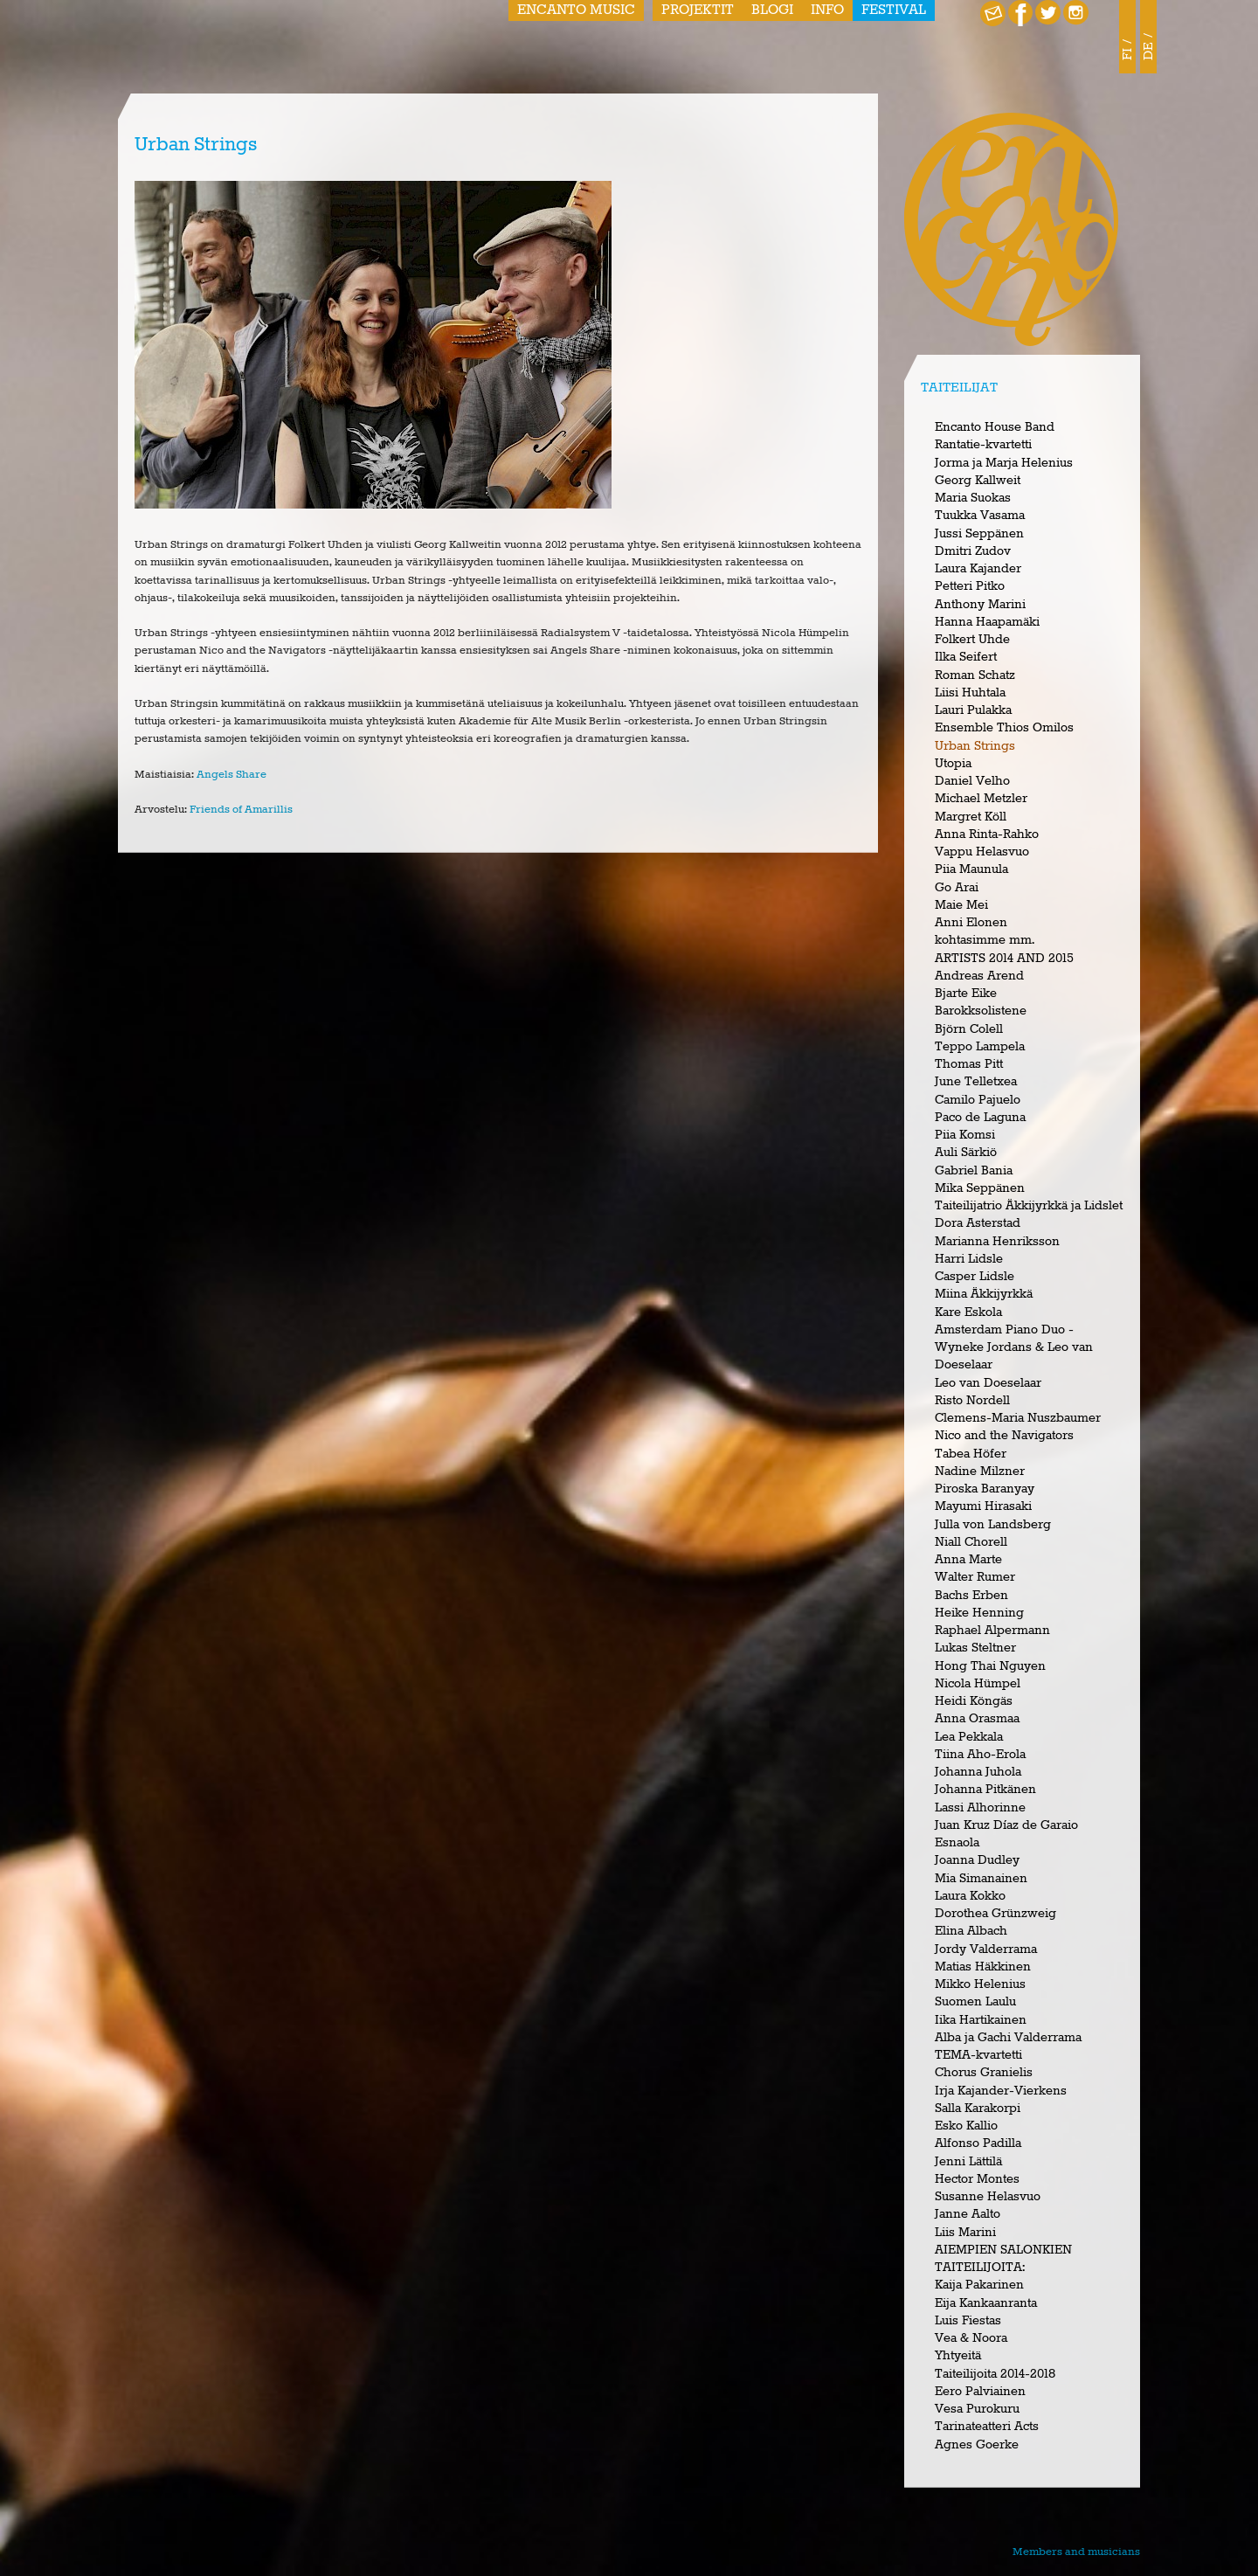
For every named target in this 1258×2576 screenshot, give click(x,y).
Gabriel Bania (974, 1171)
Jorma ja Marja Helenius (1004, 463)
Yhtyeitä (958, 2356)
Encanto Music (576, 10)
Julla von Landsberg (993, 1525)
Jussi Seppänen (979, 534)
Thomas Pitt (969, 1064)
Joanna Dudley (977, 1860)
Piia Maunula (971, 869)
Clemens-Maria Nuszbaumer (1018, 1418)
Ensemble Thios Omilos (1004, 728)
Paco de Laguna (980, 1117)
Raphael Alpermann (992, 1630)
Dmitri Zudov (973, 551)
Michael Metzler (981, 799)
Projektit (697, 10)
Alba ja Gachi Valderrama (1008, 2038)
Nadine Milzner (980, 1471)
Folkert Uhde (972, 639)
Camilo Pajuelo (977, 1100)
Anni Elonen (971, 923)
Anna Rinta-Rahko (987, 834)
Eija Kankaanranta (986, 2303)
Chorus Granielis (984, 2073)
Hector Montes (977, 2179)
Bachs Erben (971, 1595)
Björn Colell (969, 1029)
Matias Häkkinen (983, 1967)
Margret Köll (970, 817)
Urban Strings (975, 746)
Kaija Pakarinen (979, 2285)
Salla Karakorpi (977, 2108)
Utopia (953, 764)
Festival (893, 10)
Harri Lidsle (969, 1259)
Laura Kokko (970, 1896)
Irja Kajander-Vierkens (1001, 2091)
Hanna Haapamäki (987, 622)
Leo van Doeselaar (988, 1383)
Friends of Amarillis (241, 809)
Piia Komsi (965, 1135)
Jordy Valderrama (986, 1949)
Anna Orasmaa (977, 1719)
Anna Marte (968, 1560)
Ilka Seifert (966, 657)
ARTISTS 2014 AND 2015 (1004, 958)
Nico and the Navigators (1004, 1436)
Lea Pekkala (969, 1737)
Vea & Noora (971, 2338)
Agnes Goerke (977, 2445)
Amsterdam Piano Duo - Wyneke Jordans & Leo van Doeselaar (1014, 1348)
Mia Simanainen (981, 1879)
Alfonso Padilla (978, 2143)
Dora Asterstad (977, 1223)
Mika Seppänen (980, 1188)
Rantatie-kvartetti (983, 445)
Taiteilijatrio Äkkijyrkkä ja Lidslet (1029, 1206)
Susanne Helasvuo (987, 2197)
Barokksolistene (980, 1011)
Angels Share (231, 774)
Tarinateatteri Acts (987, 2426)
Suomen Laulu (975, 2002)
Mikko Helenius (980, 1984)
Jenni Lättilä (968, 2162)
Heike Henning (979, 1613)
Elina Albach (971, 1931)
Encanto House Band (994, 427)
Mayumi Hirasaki (983, 1506)
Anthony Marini (980, 605)
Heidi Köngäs (974, 1701)
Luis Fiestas (968, 2321)
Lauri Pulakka (973, 710)
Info (827, 10)
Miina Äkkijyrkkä (984, 1294)
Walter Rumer (975, 1577)
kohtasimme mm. (984, 940)
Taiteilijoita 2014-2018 (995, 2374)
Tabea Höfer (970, 1454)
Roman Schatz (975, 675)
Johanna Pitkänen (985, 1789)
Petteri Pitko (970, 586)
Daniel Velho (972, 781)
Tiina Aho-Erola (980, 1754)
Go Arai (956, 888)
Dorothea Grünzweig (995, 1914)
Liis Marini (965, 2232)
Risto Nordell (972, 1401)
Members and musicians (1076, 2552)
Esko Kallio (966, 2126)
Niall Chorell (971, 1542)
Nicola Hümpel (977, 1684)
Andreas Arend (979, 976)
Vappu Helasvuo (982, 852)
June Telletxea (976, 1082)
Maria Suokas (973, 498)
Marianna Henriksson (997, 1242)
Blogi (772, 10)
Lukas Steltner (975, 1648)
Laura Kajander (978, 569)
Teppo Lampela (980, 1047)
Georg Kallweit (977, 480)
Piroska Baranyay (984, 1489)
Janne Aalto (967, 2214)
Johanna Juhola (978, 1772)
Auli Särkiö (966, 1152)
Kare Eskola (968, 1312)
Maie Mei (961, 905)
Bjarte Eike (966, 993)
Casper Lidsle (974, 1277)
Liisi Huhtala (970, 693)
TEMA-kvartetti (978, 2055)
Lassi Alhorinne (980, 1808)
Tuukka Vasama (980, 515)
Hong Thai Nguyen (990, 1666)
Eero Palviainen (980, 2391)
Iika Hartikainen (980, 2020)
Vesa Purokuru (977, 2409)
